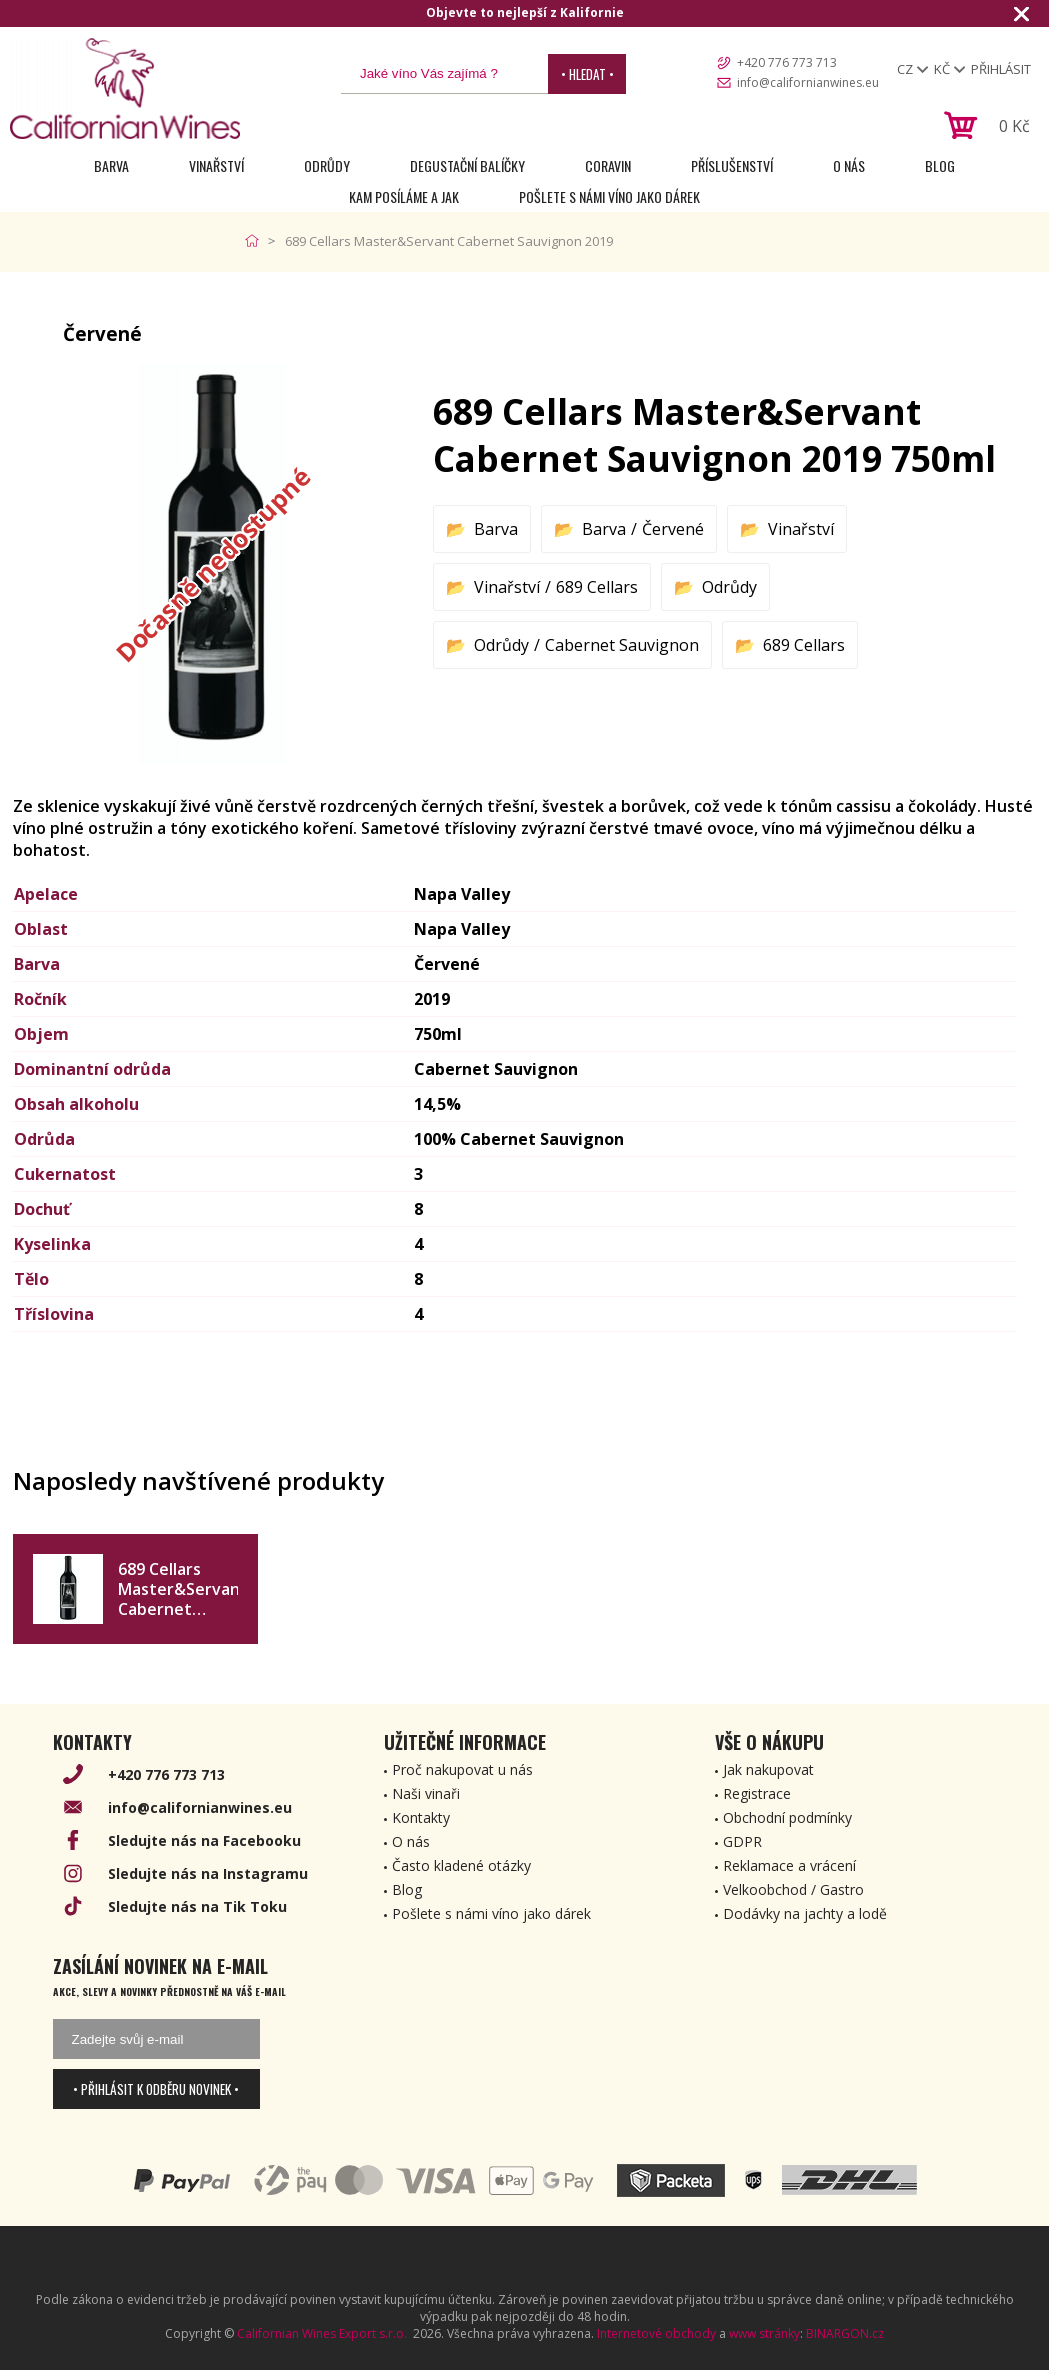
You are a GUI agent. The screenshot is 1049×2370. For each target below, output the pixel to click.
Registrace (757, 1793)
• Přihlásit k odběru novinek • (156, 2089)
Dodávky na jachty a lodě (805, 1913)
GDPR (742, 1841)
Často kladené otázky (461, 1865)
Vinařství (216, 165)
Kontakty (421, 1817)
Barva (111, 165)
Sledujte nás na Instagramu (208, 1873)
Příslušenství (732, 165)
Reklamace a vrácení (789, 1865)
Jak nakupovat (768, 1769)
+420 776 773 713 (787, 62)
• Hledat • (587, 74)
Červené (673, 529)
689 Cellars (597, 587)
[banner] (125, 88)
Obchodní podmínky (787, 1817)
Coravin (608, 165)
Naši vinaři (426, 1793)
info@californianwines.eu (808, 82)
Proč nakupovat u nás (462, 1769)
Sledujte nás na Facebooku (204, 1840)
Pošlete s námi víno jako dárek (609, 196)
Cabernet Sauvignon (622, 645)
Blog (940, 165)
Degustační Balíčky (467, 165)
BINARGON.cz (845, 2333)
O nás (849, 165)
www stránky (764, 2333)
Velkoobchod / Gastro (793, 1889)
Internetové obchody (656, 2333)
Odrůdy (327, 165)
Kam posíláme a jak (404, 196)
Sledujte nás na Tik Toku (197, 1906)
